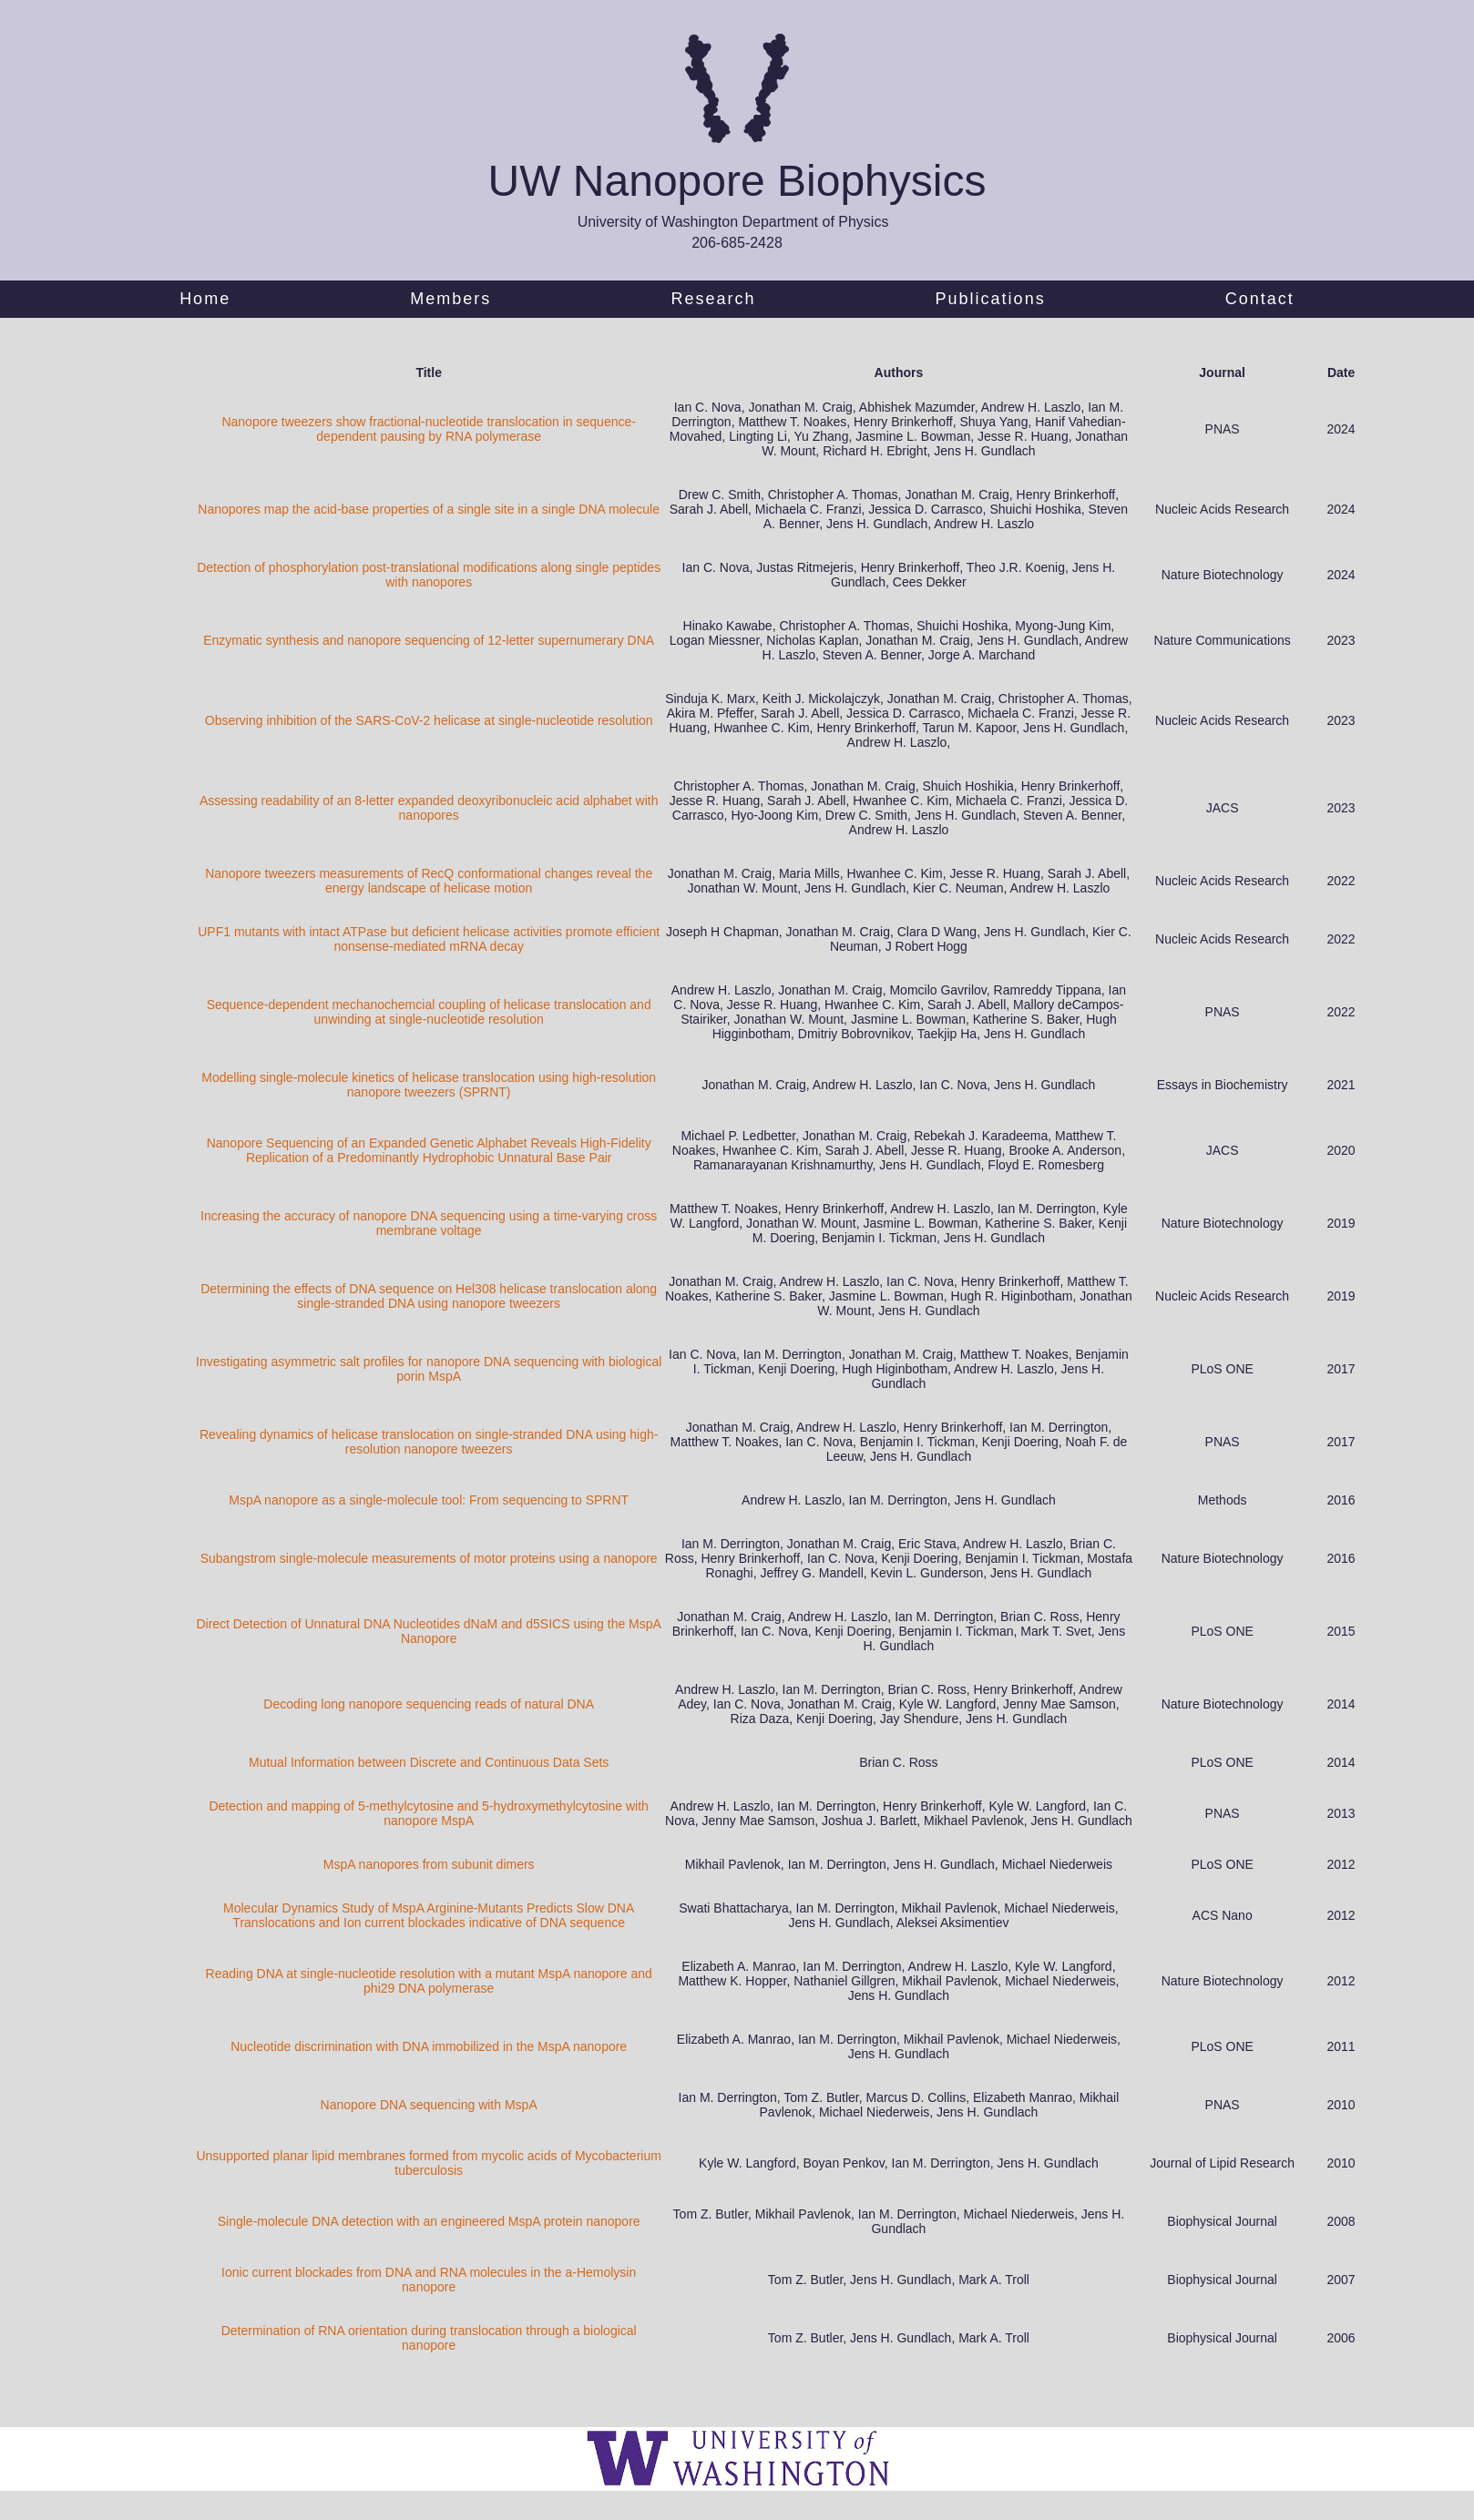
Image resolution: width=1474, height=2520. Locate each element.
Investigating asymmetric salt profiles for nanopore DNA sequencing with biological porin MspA (428, 1368)
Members (450, 299)
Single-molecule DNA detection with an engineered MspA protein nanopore (429, 2221)
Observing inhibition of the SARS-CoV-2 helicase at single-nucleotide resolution (429, 720)
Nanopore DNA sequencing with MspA (429, 2104)
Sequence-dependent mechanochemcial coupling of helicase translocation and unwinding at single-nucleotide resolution (429, 1011)
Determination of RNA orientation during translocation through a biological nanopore (429, 2337)
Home (204, 299)
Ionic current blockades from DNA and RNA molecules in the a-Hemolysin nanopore (428, 2279)
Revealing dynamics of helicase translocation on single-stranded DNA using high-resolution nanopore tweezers (429, 1441)
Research (712, 299)
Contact (1260, 299)
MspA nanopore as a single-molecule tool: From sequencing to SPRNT (429, 1500)
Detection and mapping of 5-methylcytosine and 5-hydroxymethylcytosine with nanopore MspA (428, 1813)
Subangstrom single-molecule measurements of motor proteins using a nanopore (429, 1558)
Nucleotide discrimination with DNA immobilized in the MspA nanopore (428, 2046)
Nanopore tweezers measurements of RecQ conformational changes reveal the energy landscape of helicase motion (428, 880)
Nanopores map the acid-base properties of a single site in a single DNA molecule (429, 509)
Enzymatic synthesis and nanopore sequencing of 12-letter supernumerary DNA (428, 640)
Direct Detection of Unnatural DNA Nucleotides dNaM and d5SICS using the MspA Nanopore (428, 1631)
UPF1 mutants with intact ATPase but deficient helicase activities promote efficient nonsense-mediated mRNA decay (429, 939)
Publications (991, 299)
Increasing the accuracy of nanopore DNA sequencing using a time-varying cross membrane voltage (428, 1223)
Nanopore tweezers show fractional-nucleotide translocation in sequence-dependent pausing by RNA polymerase (428, 429)
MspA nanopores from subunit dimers (429, 1864)
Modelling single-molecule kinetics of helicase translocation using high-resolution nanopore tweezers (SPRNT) (428, 1084)
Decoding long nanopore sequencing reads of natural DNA (428, 1704)
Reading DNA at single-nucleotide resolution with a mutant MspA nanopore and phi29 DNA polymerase (429, 1980)
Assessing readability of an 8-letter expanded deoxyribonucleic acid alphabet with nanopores (429, 807)
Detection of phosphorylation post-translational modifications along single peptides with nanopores (428, 574)
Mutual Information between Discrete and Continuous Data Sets (429, 1762)
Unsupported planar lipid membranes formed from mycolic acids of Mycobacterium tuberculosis (428, 2163)
